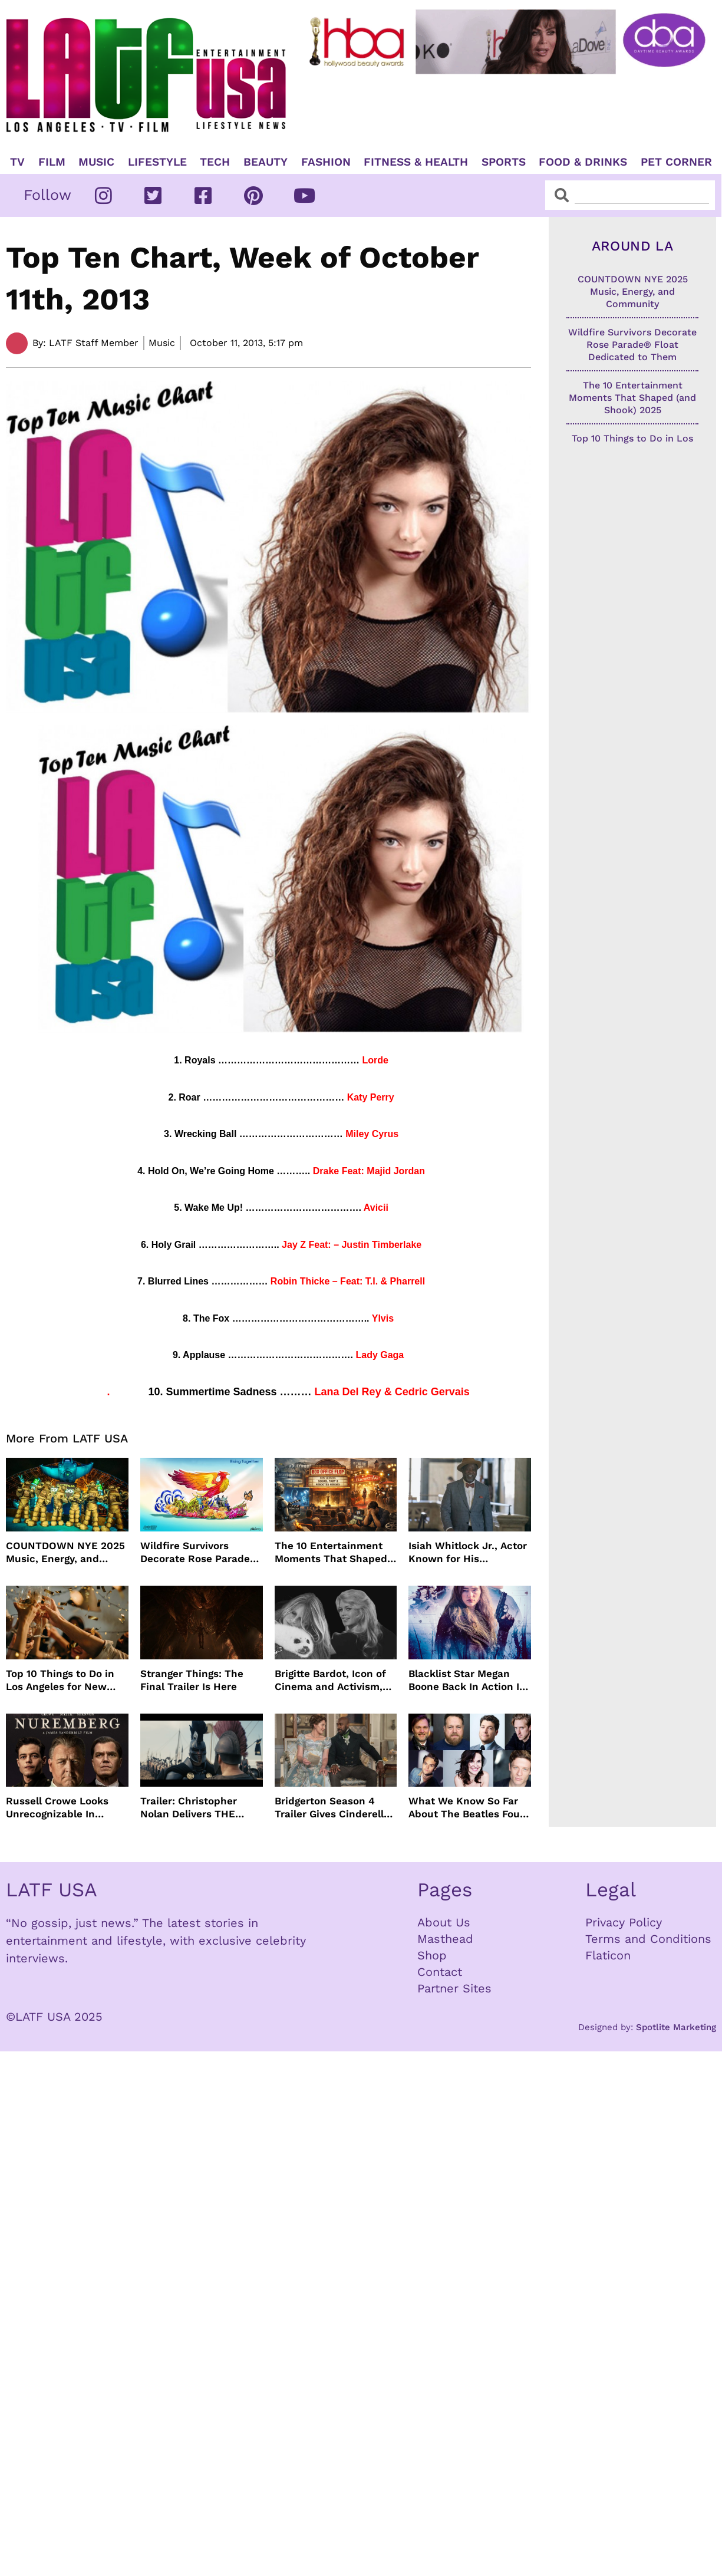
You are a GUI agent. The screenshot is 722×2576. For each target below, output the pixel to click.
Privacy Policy (623, 1922)
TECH (215, 162)
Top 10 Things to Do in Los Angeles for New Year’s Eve (60, 1680)
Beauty (265, 162)
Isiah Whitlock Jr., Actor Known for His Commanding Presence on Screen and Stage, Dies (467, 1552)
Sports (504, 162)
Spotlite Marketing (676, 2027)
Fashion (326, 162)
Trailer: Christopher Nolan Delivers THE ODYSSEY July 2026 (188, 1807)
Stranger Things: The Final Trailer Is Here (191, 1680)
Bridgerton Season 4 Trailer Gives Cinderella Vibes (332, 1807)
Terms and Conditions (648, 1939)
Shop (432, 1955)
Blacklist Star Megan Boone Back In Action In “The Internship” (467, 1680)
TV (17, 162)
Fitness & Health (416, 162)
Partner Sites (454, 1988)
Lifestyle (157, 162)
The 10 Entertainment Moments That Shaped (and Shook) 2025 (331, 1552)
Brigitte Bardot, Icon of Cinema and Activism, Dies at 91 (330, 1680)
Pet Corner (676, 162)
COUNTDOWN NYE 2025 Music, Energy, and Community (65, 1552)
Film (51, 162)
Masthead (445, 1939)
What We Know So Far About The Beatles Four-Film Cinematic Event (468, 1807)
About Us (443, 1922)
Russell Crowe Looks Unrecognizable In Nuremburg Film (57, 1807)
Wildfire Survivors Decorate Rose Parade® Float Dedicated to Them (199, 1552)
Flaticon (608, 1955)
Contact (439, 1972)
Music (96, 162)
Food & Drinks (583, 162)
